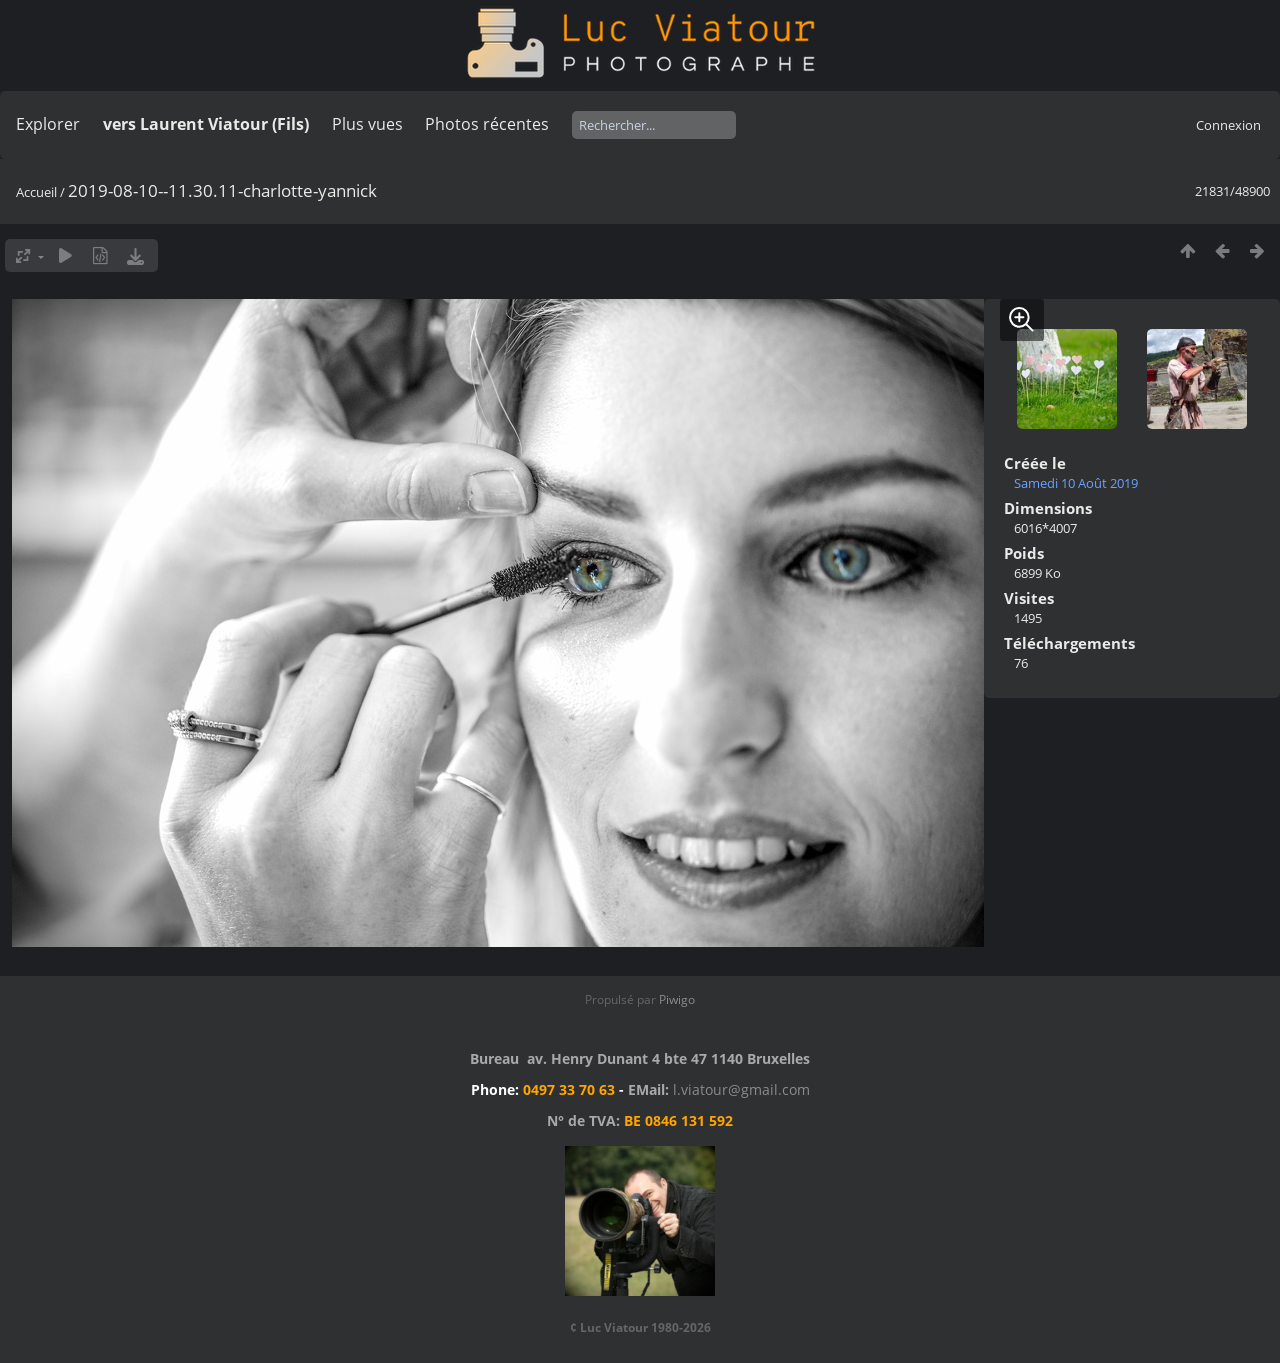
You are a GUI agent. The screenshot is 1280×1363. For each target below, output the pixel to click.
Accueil (36, 192)
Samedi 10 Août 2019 (1076, 483)
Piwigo (677, 999)
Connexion (1228, 125)
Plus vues (367, 124)
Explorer (48, 124)
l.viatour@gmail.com (741, 1089)
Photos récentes (487, 124)
